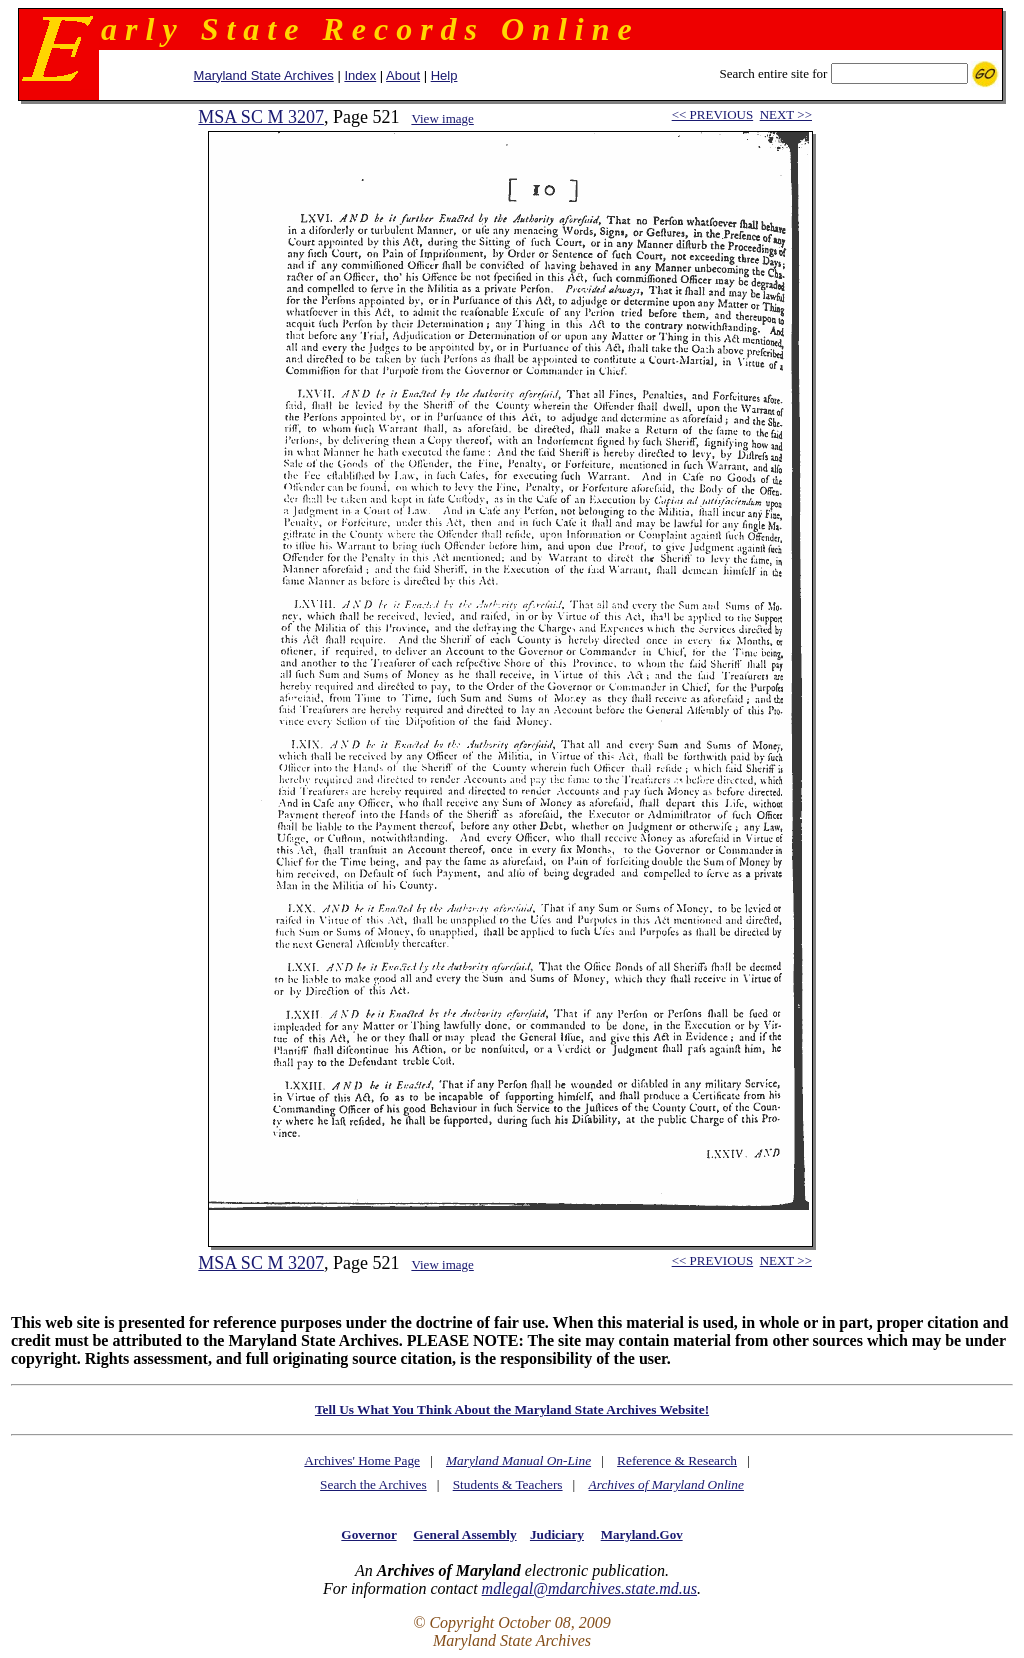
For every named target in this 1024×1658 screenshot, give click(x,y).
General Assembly (464, 1534)
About (403, 75)
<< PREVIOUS (712, 114)
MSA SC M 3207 (261, 117)
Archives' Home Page (362, 1460)
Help (444, 75)
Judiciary (557, 1534)
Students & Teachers (508, 1484)
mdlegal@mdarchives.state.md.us (589, 1588)
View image (442, 118)
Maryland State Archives (264, 75)
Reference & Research (677, 1460)
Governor (368, 1534)
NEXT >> (786, 114)
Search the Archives (373, 1484)
